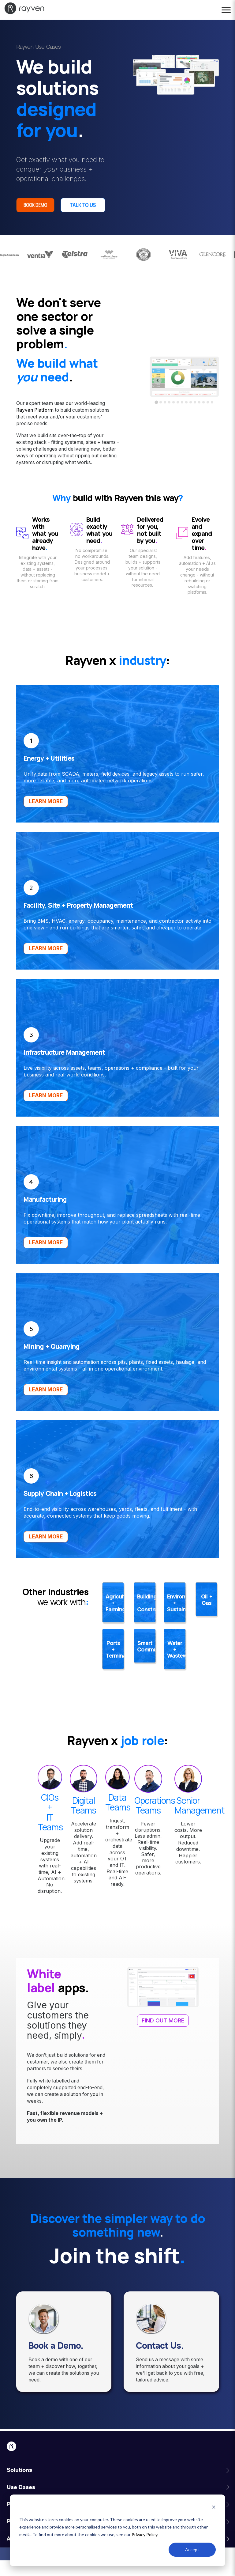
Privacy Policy (144, 2534)
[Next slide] (211, 396)
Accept (192, 2549)
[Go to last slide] (158, 396)
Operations (154, 1816)
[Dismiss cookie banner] (213, 2508)
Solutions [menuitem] (19, 2486)
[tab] (156, 418)
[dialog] (117, 2530)
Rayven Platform (35, 426)
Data (117, 1813)
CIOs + (49, 1818)
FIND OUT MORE (163, 2036)
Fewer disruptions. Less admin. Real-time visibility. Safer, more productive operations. (148, 1863)
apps (71, 2003)
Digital (83, 1816)
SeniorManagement (199, 1821)
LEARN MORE (46, 817)
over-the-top (72, 451)
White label (44, 1996)
